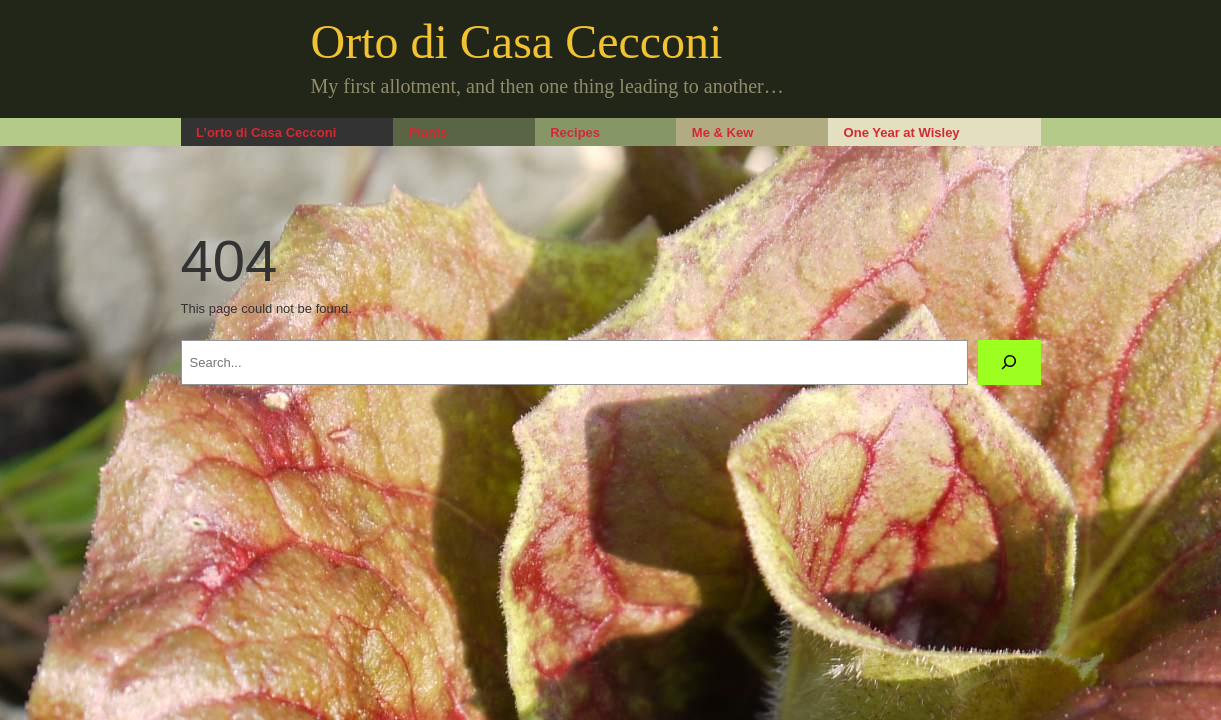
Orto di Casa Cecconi (517, 41)
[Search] (1009, 362)
